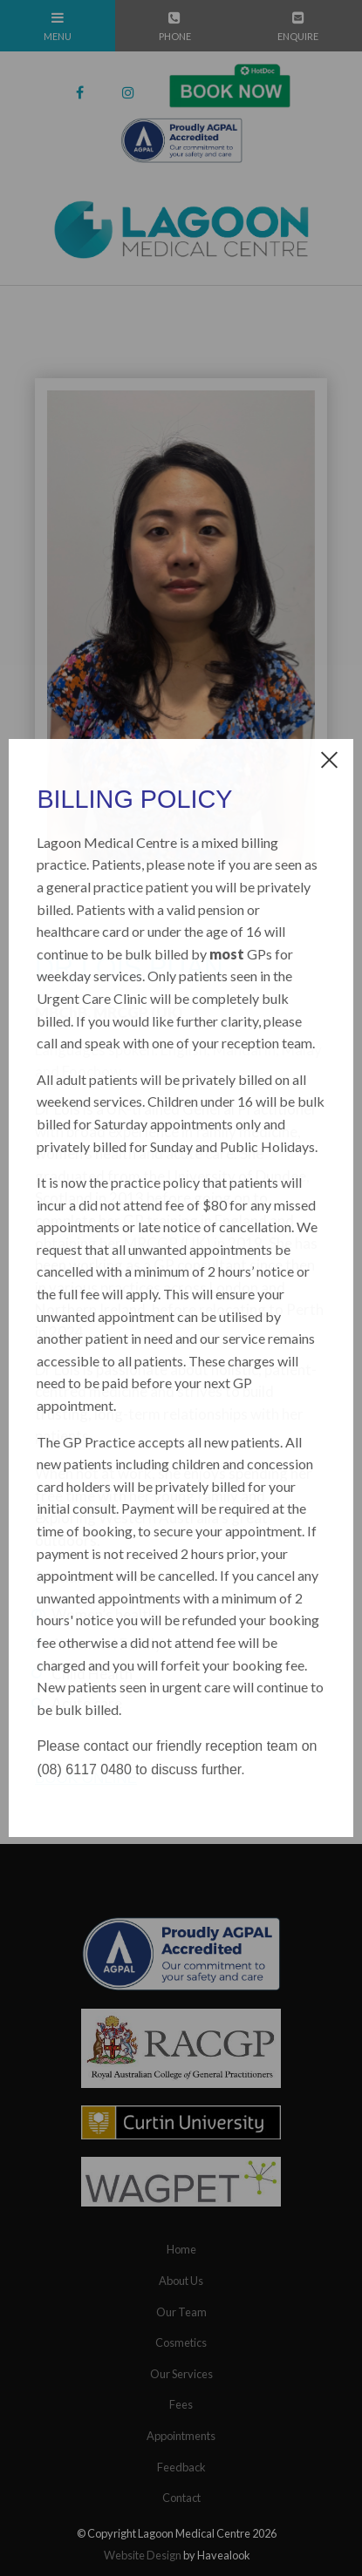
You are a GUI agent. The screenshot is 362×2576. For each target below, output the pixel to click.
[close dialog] (329, 758)
